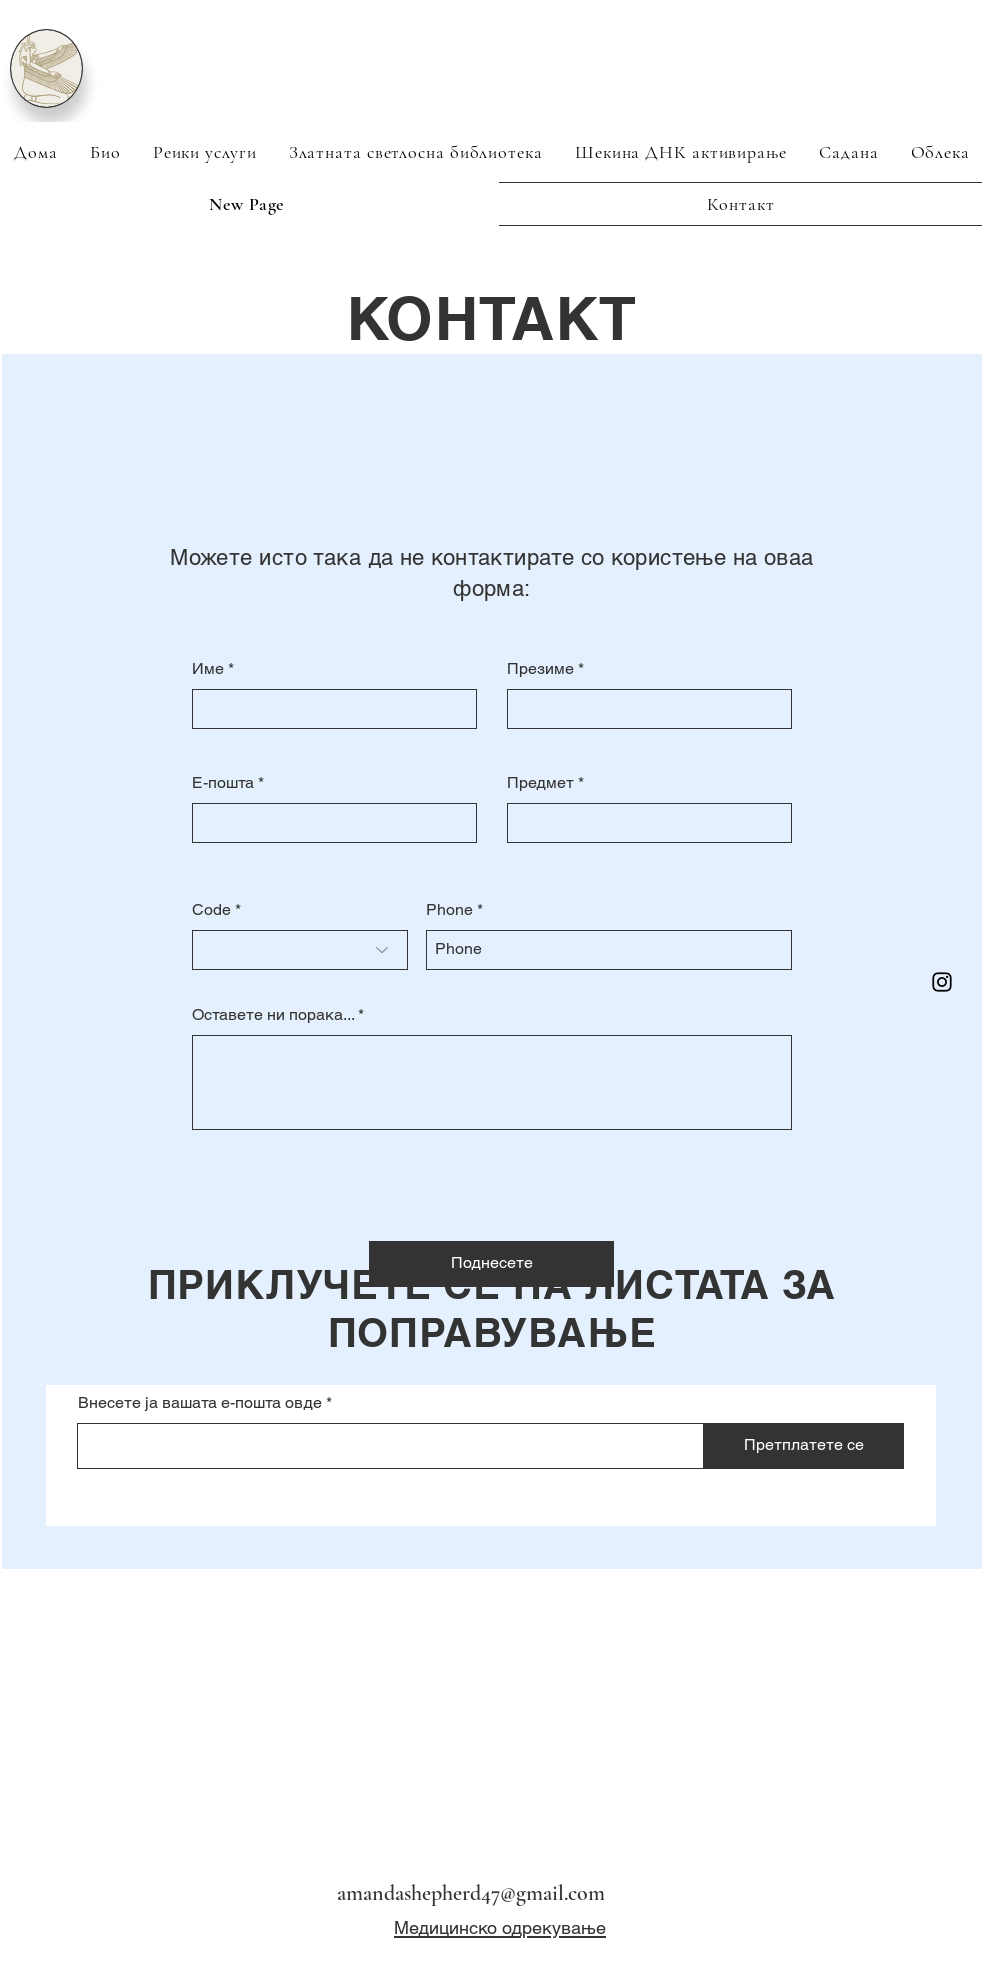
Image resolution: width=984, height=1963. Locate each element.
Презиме (540, 669)
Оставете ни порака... (273, 1015)
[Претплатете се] (804, 1446)
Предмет (540, 783)
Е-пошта (223, 783)
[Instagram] (942, 982)
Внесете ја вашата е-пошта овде (200, 1403)
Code (211, 910)
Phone (449, 910)
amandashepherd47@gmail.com (471, 1893)
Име (208, 669)
